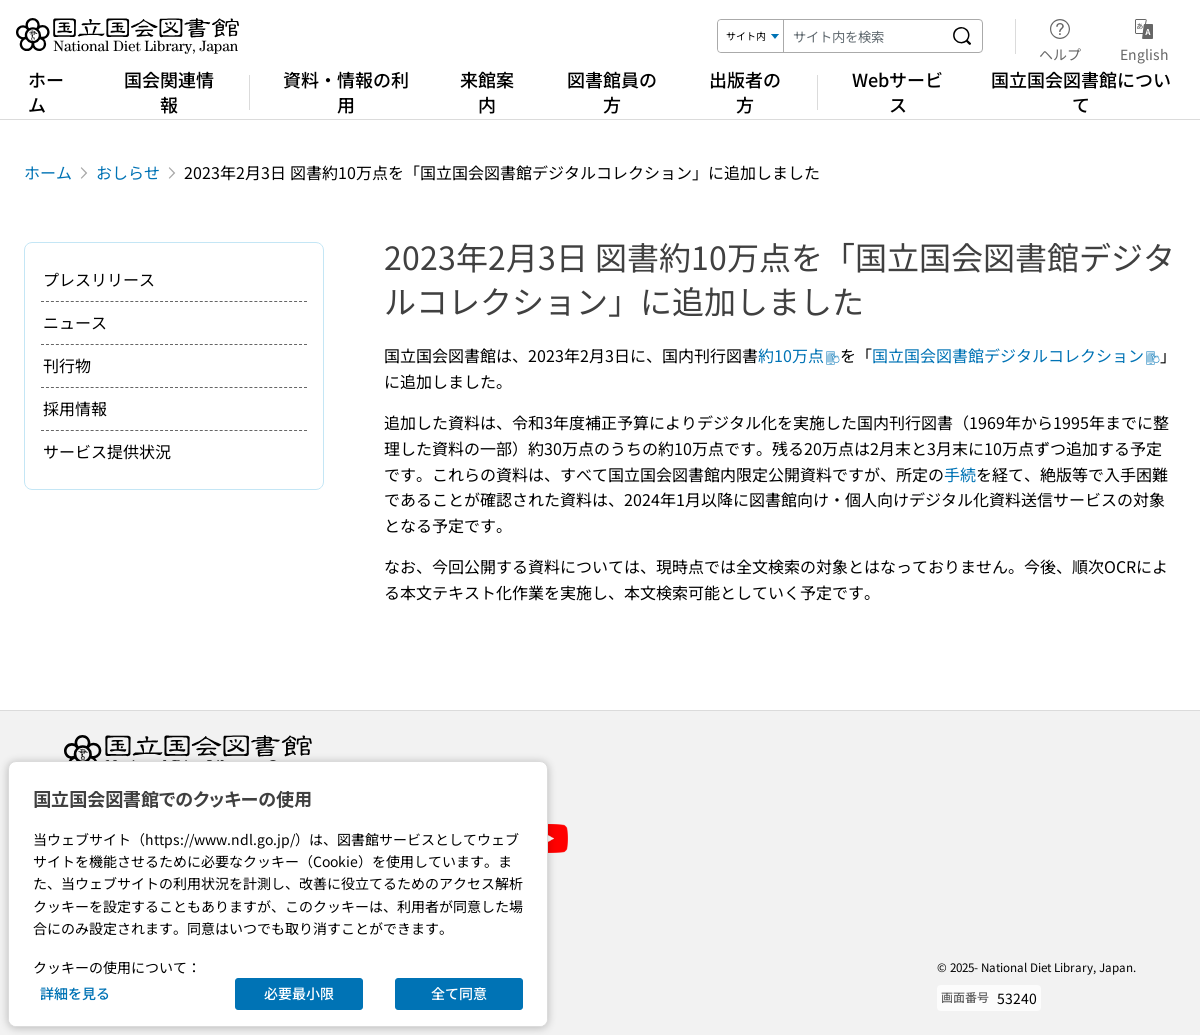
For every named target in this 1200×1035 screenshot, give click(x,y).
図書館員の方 (612, 91)
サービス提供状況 (107, 451)
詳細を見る (75, 993)
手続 (960, 474)
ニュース (75, 322)
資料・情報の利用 (346, 91)
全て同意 (459, 993)
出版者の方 (745, 91)
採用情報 (75, 408)
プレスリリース (99, 279)
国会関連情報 (169, 91)
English (1144, 37)
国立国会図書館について (1081, 91)
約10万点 (799, 355)
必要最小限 (299, 993)
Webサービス (897, 91)
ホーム (46, 91)
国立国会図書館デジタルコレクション (1016, 355)
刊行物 (67, 365)
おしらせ (128, 172)
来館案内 (487, 91)
